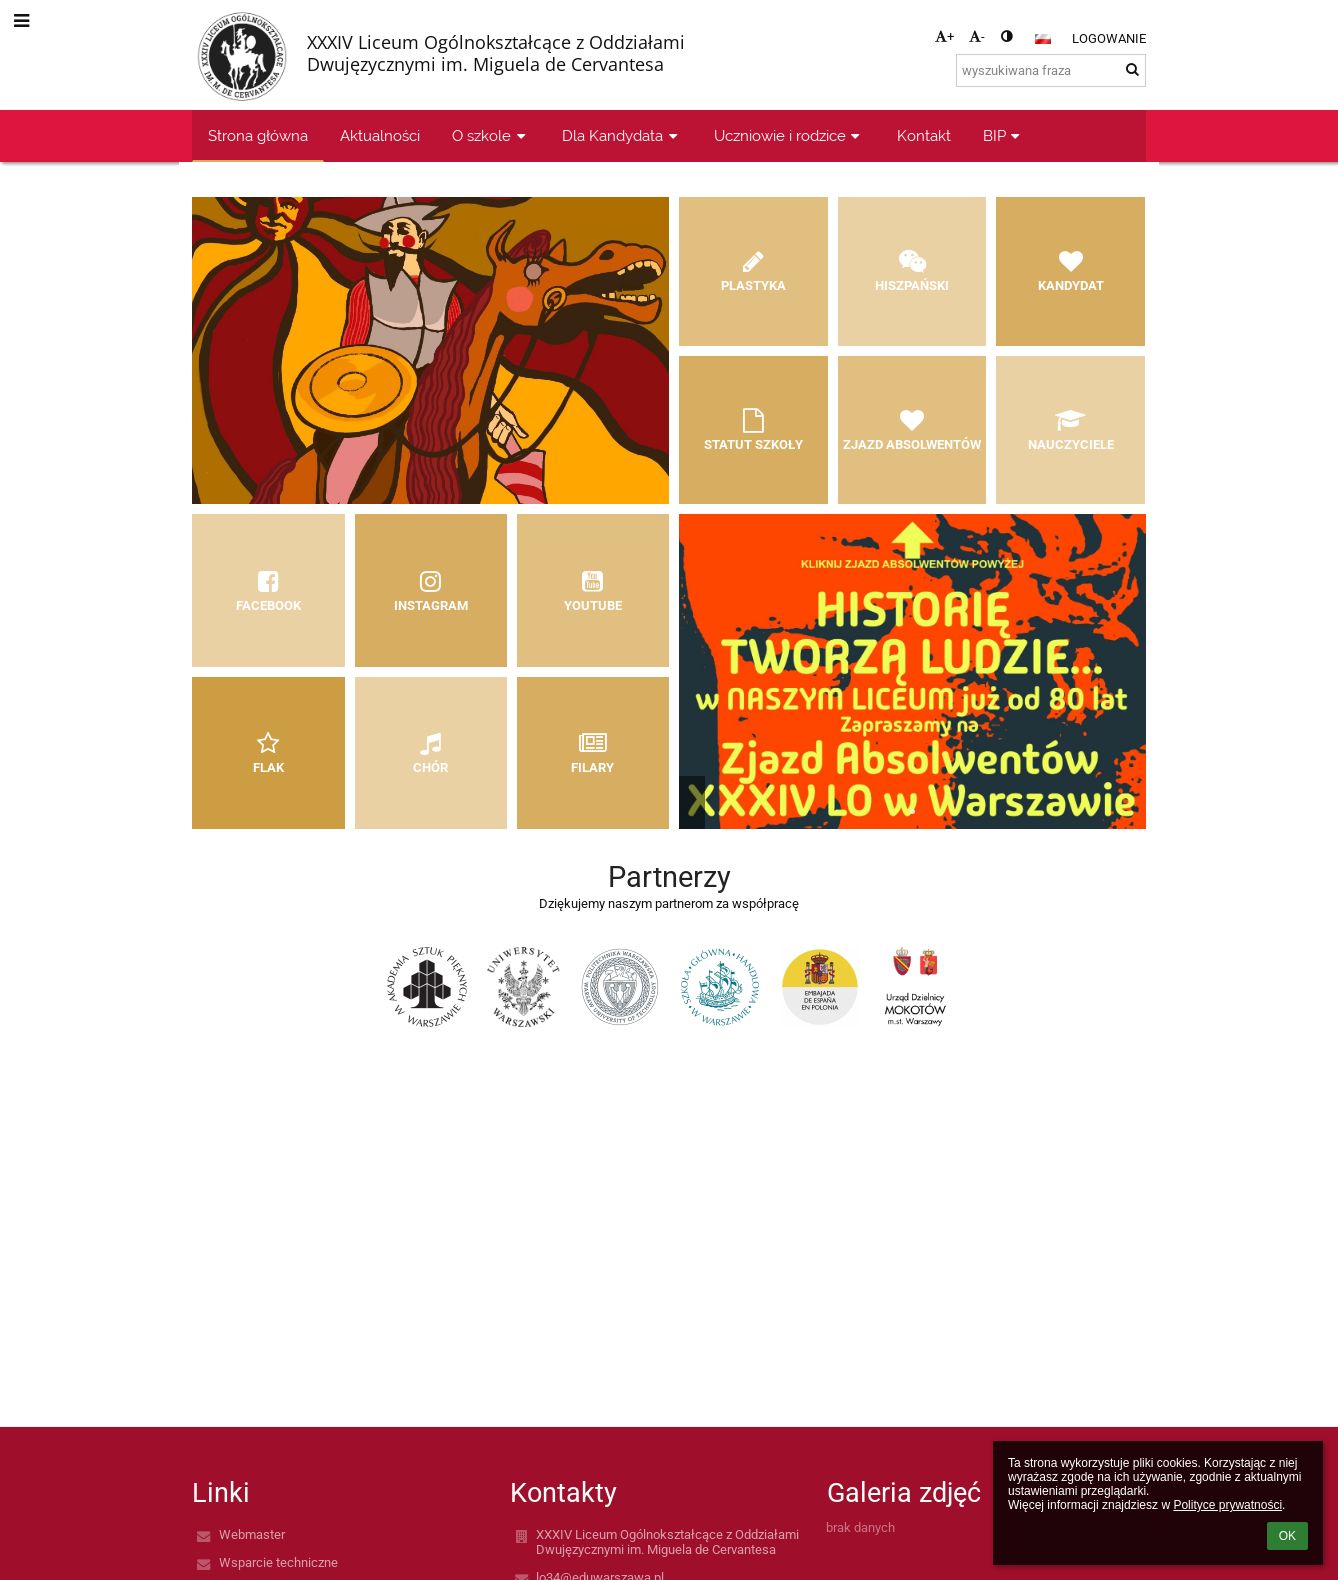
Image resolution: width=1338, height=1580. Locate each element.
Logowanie (1109, 38)
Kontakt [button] (924, 135)
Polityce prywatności (1227, 1505)
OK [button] (1287, 1536)
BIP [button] (1004, 135)
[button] (1043, 39)
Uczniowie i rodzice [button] (789, 135)
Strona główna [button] (258, 135)
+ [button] (944, 36)
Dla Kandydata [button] (622, 135)
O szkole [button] (491, 135)
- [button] (977, 36)
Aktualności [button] (380, 135)
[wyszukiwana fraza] (1051, 70)
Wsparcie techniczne (278, 1562)
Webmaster (252, 1534)
